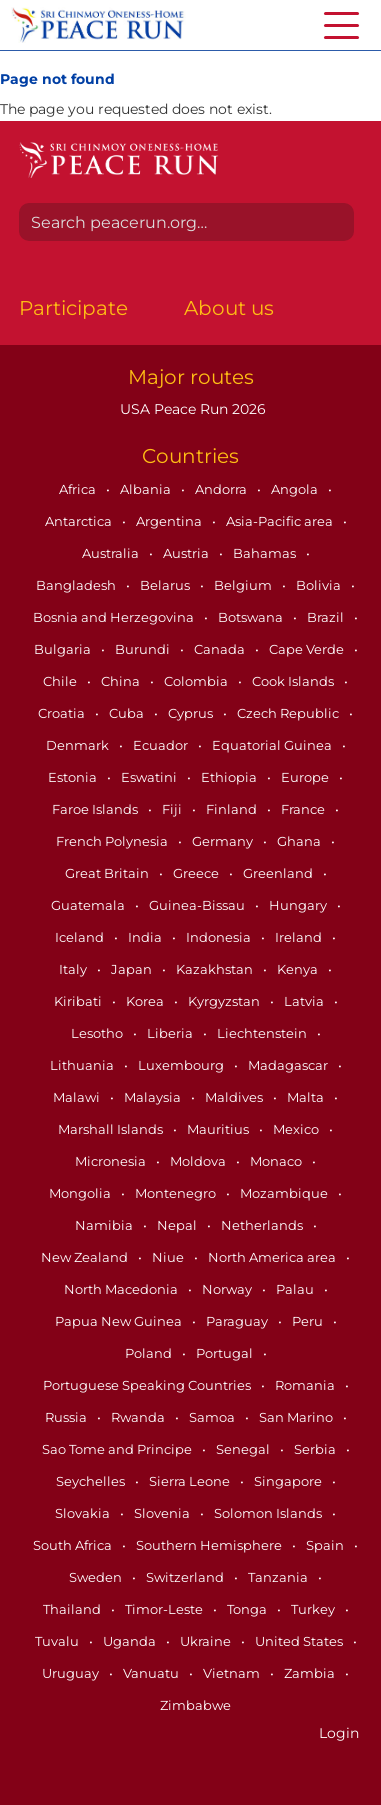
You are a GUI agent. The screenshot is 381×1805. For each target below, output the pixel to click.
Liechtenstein (263, 1033)
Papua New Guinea (120, 1321)
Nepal (178, 1225)
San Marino (297, 1417)
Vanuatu (152, 1673)
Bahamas (266, 553)
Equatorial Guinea (273, 745)
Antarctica (80, 521)
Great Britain (108, 873)
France (304, 809)
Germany (224, 841)
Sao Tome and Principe (118, 1449)
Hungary (299, 905)
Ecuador (162, 745)
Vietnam (233, 1673)
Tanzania (279, 1577)
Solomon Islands (269, 1513)
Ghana (300, 841)
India (146, 937)
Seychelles (92, 1481)
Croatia (63, 713)
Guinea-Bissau (198, 905)
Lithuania (83, 1065)
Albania (147, 489)
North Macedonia (122, 1289)
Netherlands (263, 1225)
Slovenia (163, 1513)
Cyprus (192, 713)
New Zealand (86, 1257)
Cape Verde (308, 649)
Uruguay (72, 1673)
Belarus (166, 585)
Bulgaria (64, 649)
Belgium (244, 585)
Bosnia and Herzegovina (115, 617)
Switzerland (186, 1577)
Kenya (299, 969)
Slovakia (84, 1513)
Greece (197, 873)
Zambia (311, 1673)
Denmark (79, 745)
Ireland (300, 937)
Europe (306, 777)
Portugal (226, 1353)
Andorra (222, 489)
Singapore (289, 1481)
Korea (146, 1001)
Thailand (73, 1609)
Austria (187, 553)
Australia (112, 553)
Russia (67, 1417)
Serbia (316, 1449)
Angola (296, 489)
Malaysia (154, 1097)
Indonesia (220, 937)
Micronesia (112, 1161)
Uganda (131, 1641)
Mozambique (285, 1193)
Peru (309, 1321)
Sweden (97, 1577)
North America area (273, 1257)
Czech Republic (289, 713)
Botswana (252, 617)
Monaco (277, 1161)
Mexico (297, 1129)
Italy (74, 969)
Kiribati (79, 1001)
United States (300, 1641)
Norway (228, 1289)
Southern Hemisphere (210, 1545)
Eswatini (150, 777)
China (122, 681)
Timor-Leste (165, 1609)
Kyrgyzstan (225, 1001)
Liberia (171, 1033)
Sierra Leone (191, 1481)
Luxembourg (182, 1065)
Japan (133, 969)
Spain (326, 1545)
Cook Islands (294, 681)
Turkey (314, 1609)
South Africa (74, 1545)
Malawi (78, 1097)
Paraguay (238, 1321)
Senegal (244, 1449)
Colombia (197, 681)
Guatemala (89, 905)
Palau (296, 1289)
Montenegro (177, 1193)
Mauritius (219, 1129)
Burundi (144, 649)
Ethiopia (230, 777)
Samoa (213, 1417)
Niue (169, 1257)
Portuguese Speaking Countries (148, 1385)
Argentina (170, 521)
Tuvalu (58, 1641)
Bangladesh (77, 585)
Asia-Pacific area (281, 521)
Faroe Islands (96, 809)
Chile (61, 681)
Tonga (248, 1609)
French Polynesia (113, 841)
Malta (307, 1097)
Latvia (305, 1001)
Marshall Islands (112, 1129)
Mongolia (81, 1193)
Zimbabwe (195, 1705)
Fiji (173, 809)
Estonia (74, 777)
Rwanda (139, 1417)
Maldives (235, 1097)
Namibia (105, 1225)
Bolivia (320, 585)
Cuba (128, 713)
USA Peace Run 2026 (191, 409)
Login (339, 1733)
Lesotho (98, 1033)
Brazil (327, 617)
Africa (79, 489)
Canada (221, 649)
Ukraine (207, 1641)
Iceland (81, 937)
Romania (306, 1385)
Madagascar (289, 1065)
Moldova (199, 1161)
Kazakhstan (216, 969)
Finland (233, 809)
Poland (150, 1353)
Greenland (279, 873)
